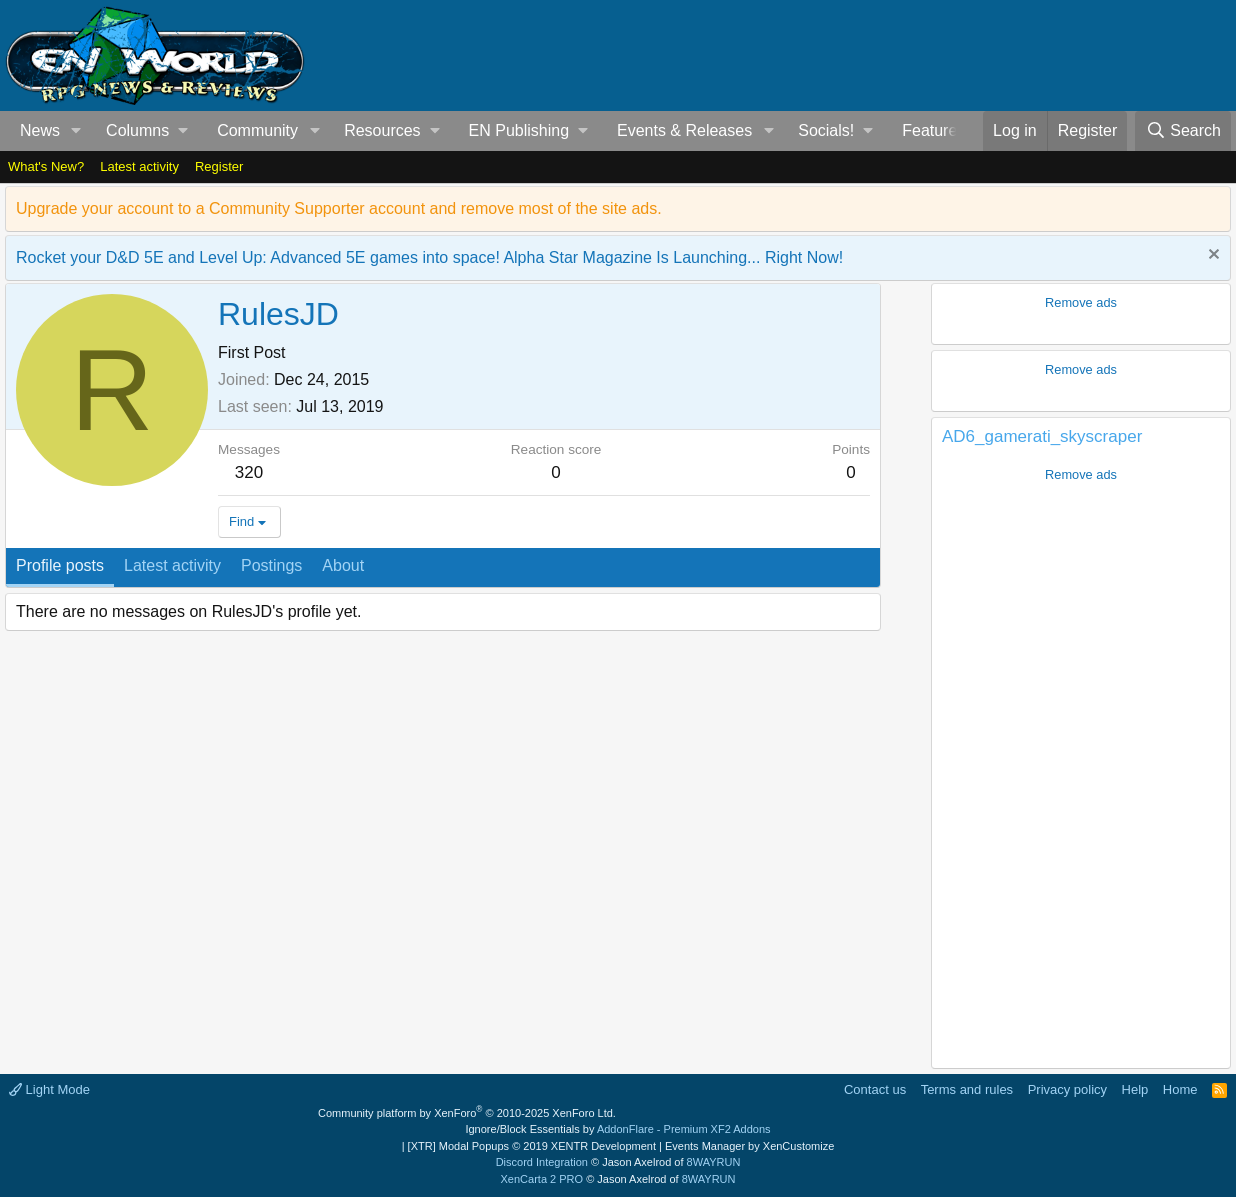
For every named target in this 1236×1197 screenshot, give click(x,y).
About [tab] (343, 565)
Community (257, 130)
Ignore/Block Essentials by (617, 1129)
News (40, 130)
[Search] (1183, 131)
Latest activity (139, 166)
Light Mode (49, 1089)
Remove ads (1081, 302)
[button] (76, 131)
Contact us (875, 1089)
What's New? (46, 166)
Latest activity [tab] (172, 565)
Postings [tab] (271, 565)
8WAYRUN (714, 1162)
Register (219, 166)
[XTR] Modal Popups (532, 1146)
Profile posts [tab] (60, 565)
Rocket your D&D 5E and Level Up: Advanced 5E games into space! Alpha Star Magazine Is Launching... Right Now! (429, 257)
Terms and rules (967, 1089)
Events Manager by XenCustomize (749, 1146)
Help (1135, 1089)
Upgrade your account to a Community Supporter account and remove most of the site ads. (339, 208)
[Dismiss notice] (1211, 256)
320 (249, 472)
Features (933, 130)
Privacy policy (1067, 1089)
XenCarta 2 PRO (542, 1179)
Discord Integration (542, 1162)
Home (1180, 1089)
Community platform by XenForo (467, 1113)
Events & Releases (684, 130)
